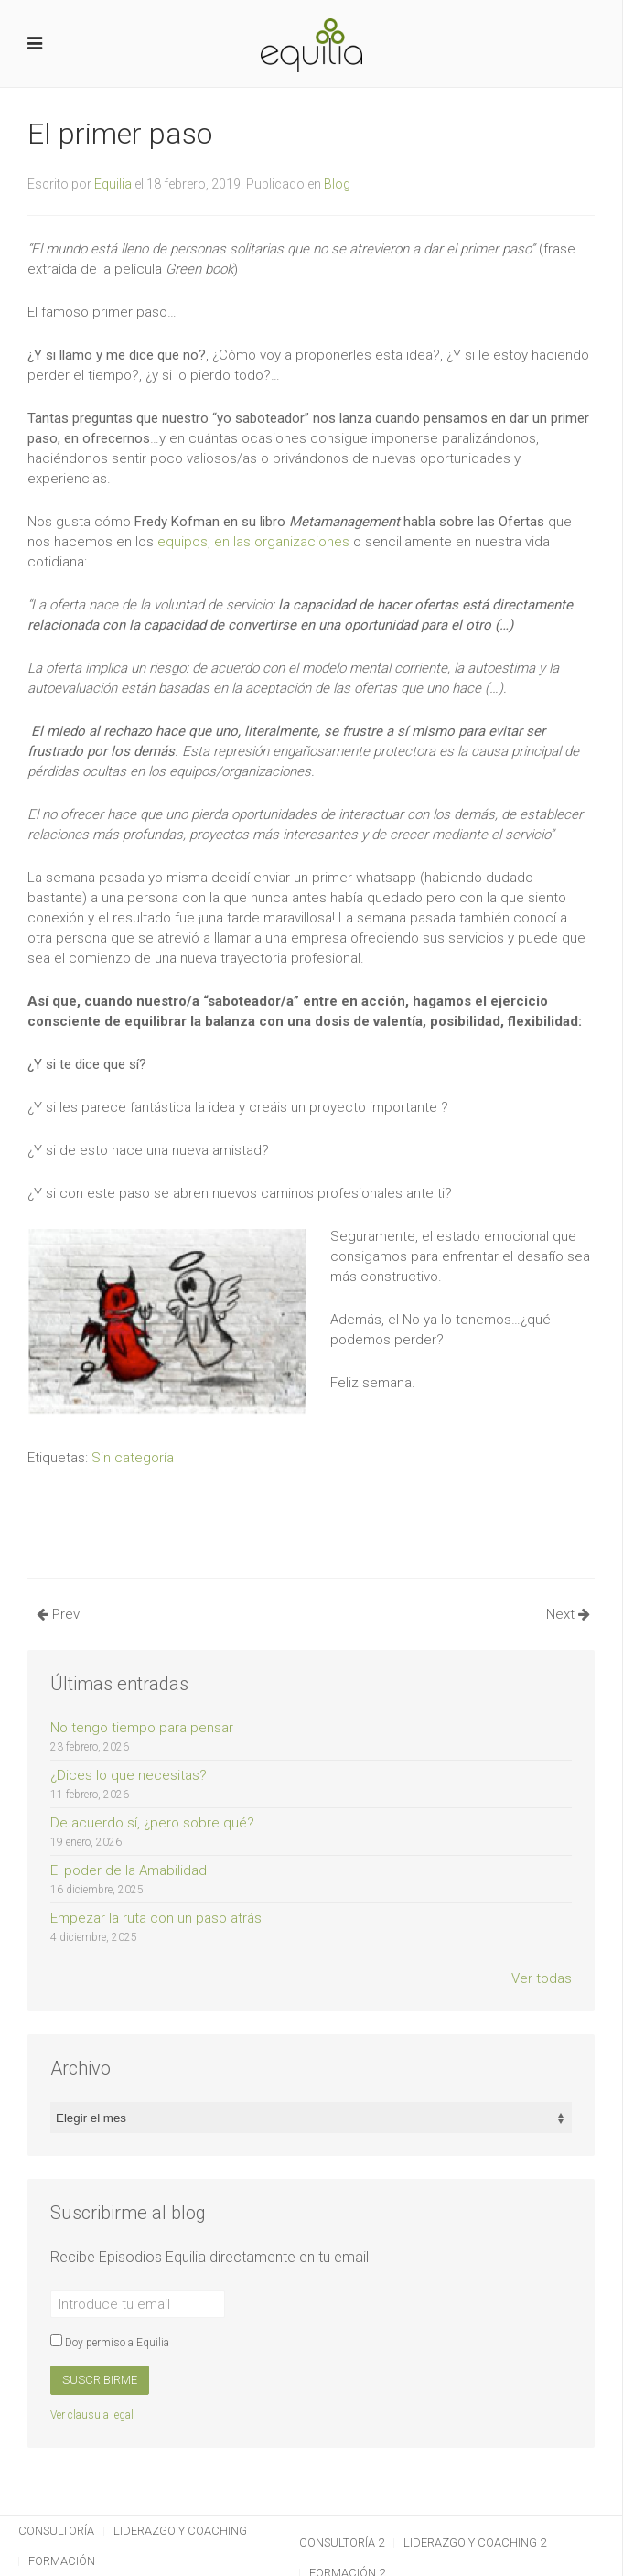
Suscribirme (99, 2380)
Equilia (113, 184)
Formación (61, 2561)
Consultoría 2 (341, 2542)
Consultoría (56, 2531)
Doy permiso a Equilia (109, 2342)
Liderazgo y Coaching (180, 2531)
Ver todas (541, 1978)
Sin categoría (132, 1458)
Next (568, 1614)
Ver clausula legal (92, 2415)
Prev (58, 1614)
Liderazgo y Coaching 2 (474, 2542)
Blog (337, 184)
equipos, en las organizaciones (253, 542)
